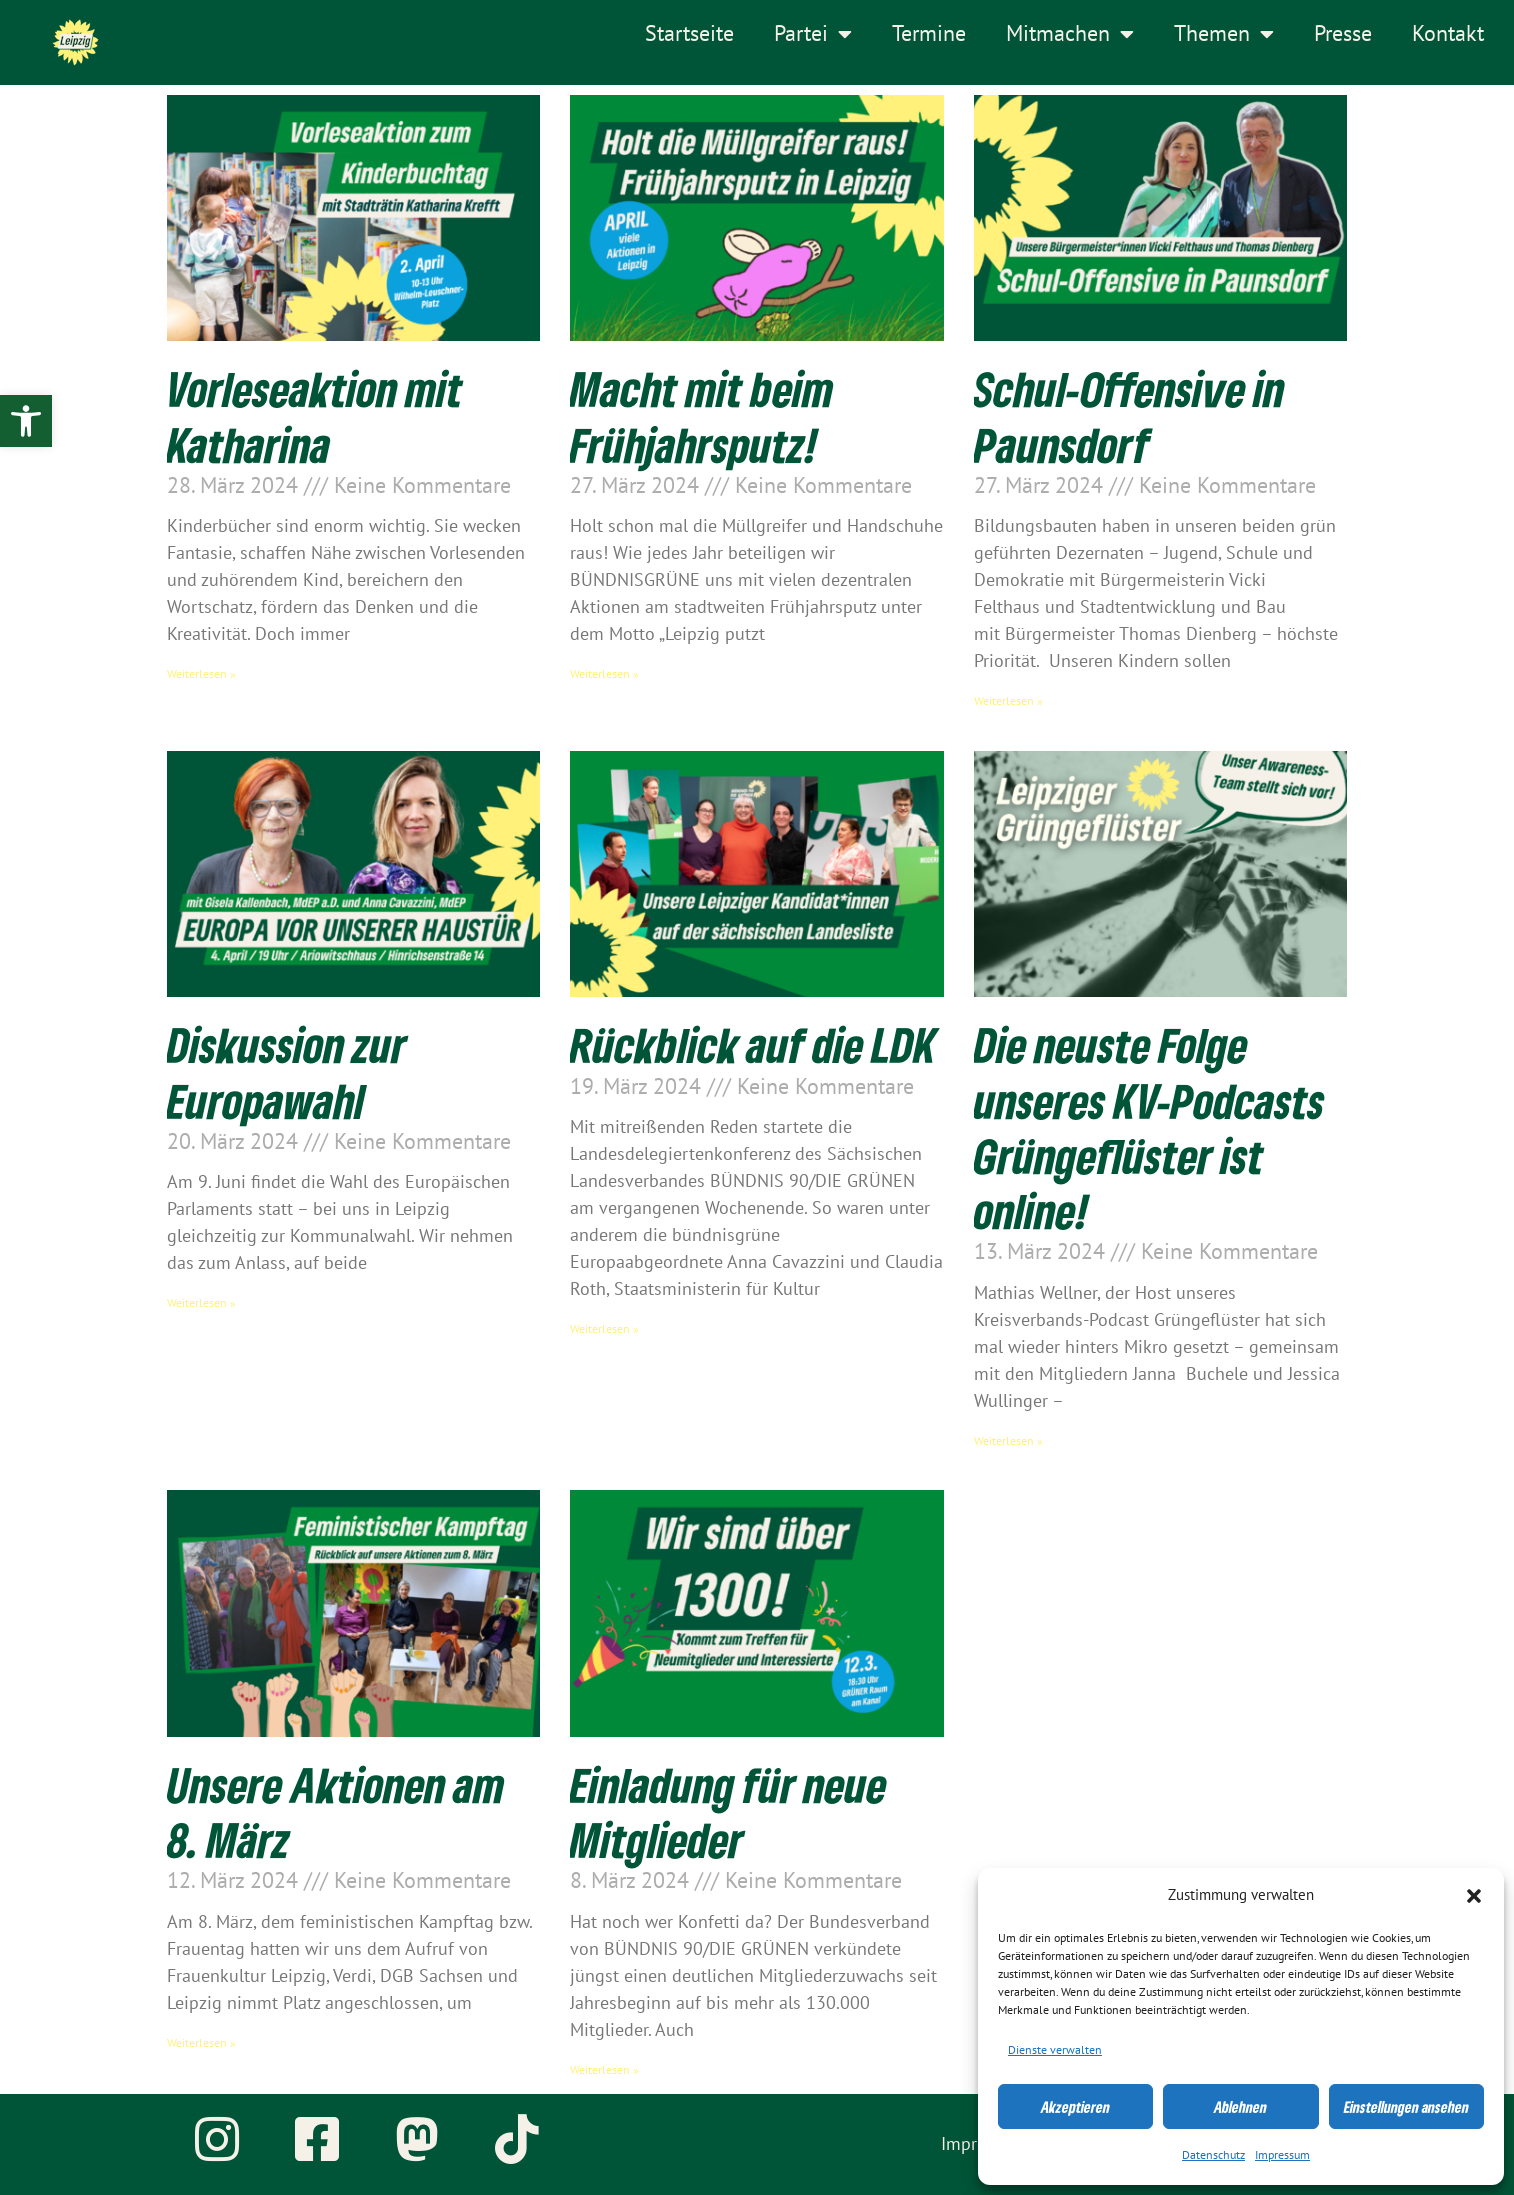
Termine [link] (929, 34)
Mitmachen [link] (1070, 34)
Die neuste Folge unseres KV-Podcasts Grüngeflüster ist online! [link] (1149, 1127)
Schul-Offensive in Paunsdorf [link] (1129, 416)
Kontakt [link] (1448, 34)
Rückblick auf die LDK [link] (753, 1044)
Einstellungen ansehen (1406, 2107)
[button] (1474, 1896)
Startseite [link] (689, 34)
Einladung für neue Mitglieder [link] (728, 1812)
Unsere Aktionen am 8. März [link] (336, 1812)
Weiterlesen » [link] (201, 674)
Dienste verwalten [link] (1055, 2050)
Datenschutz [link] (1213, 2155)
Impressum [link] (1282, 2155)
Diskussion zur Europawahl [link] (287, 1072)
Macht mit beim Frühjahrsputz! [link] (702, 416)
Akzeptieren (1075, 2107)
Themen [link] (1224, 34)
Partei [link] (813, 34)
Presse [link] (1343, 34)
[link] (26, 421)
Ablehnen (1240, 2107)
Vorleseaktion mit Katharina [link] (315, 416)
